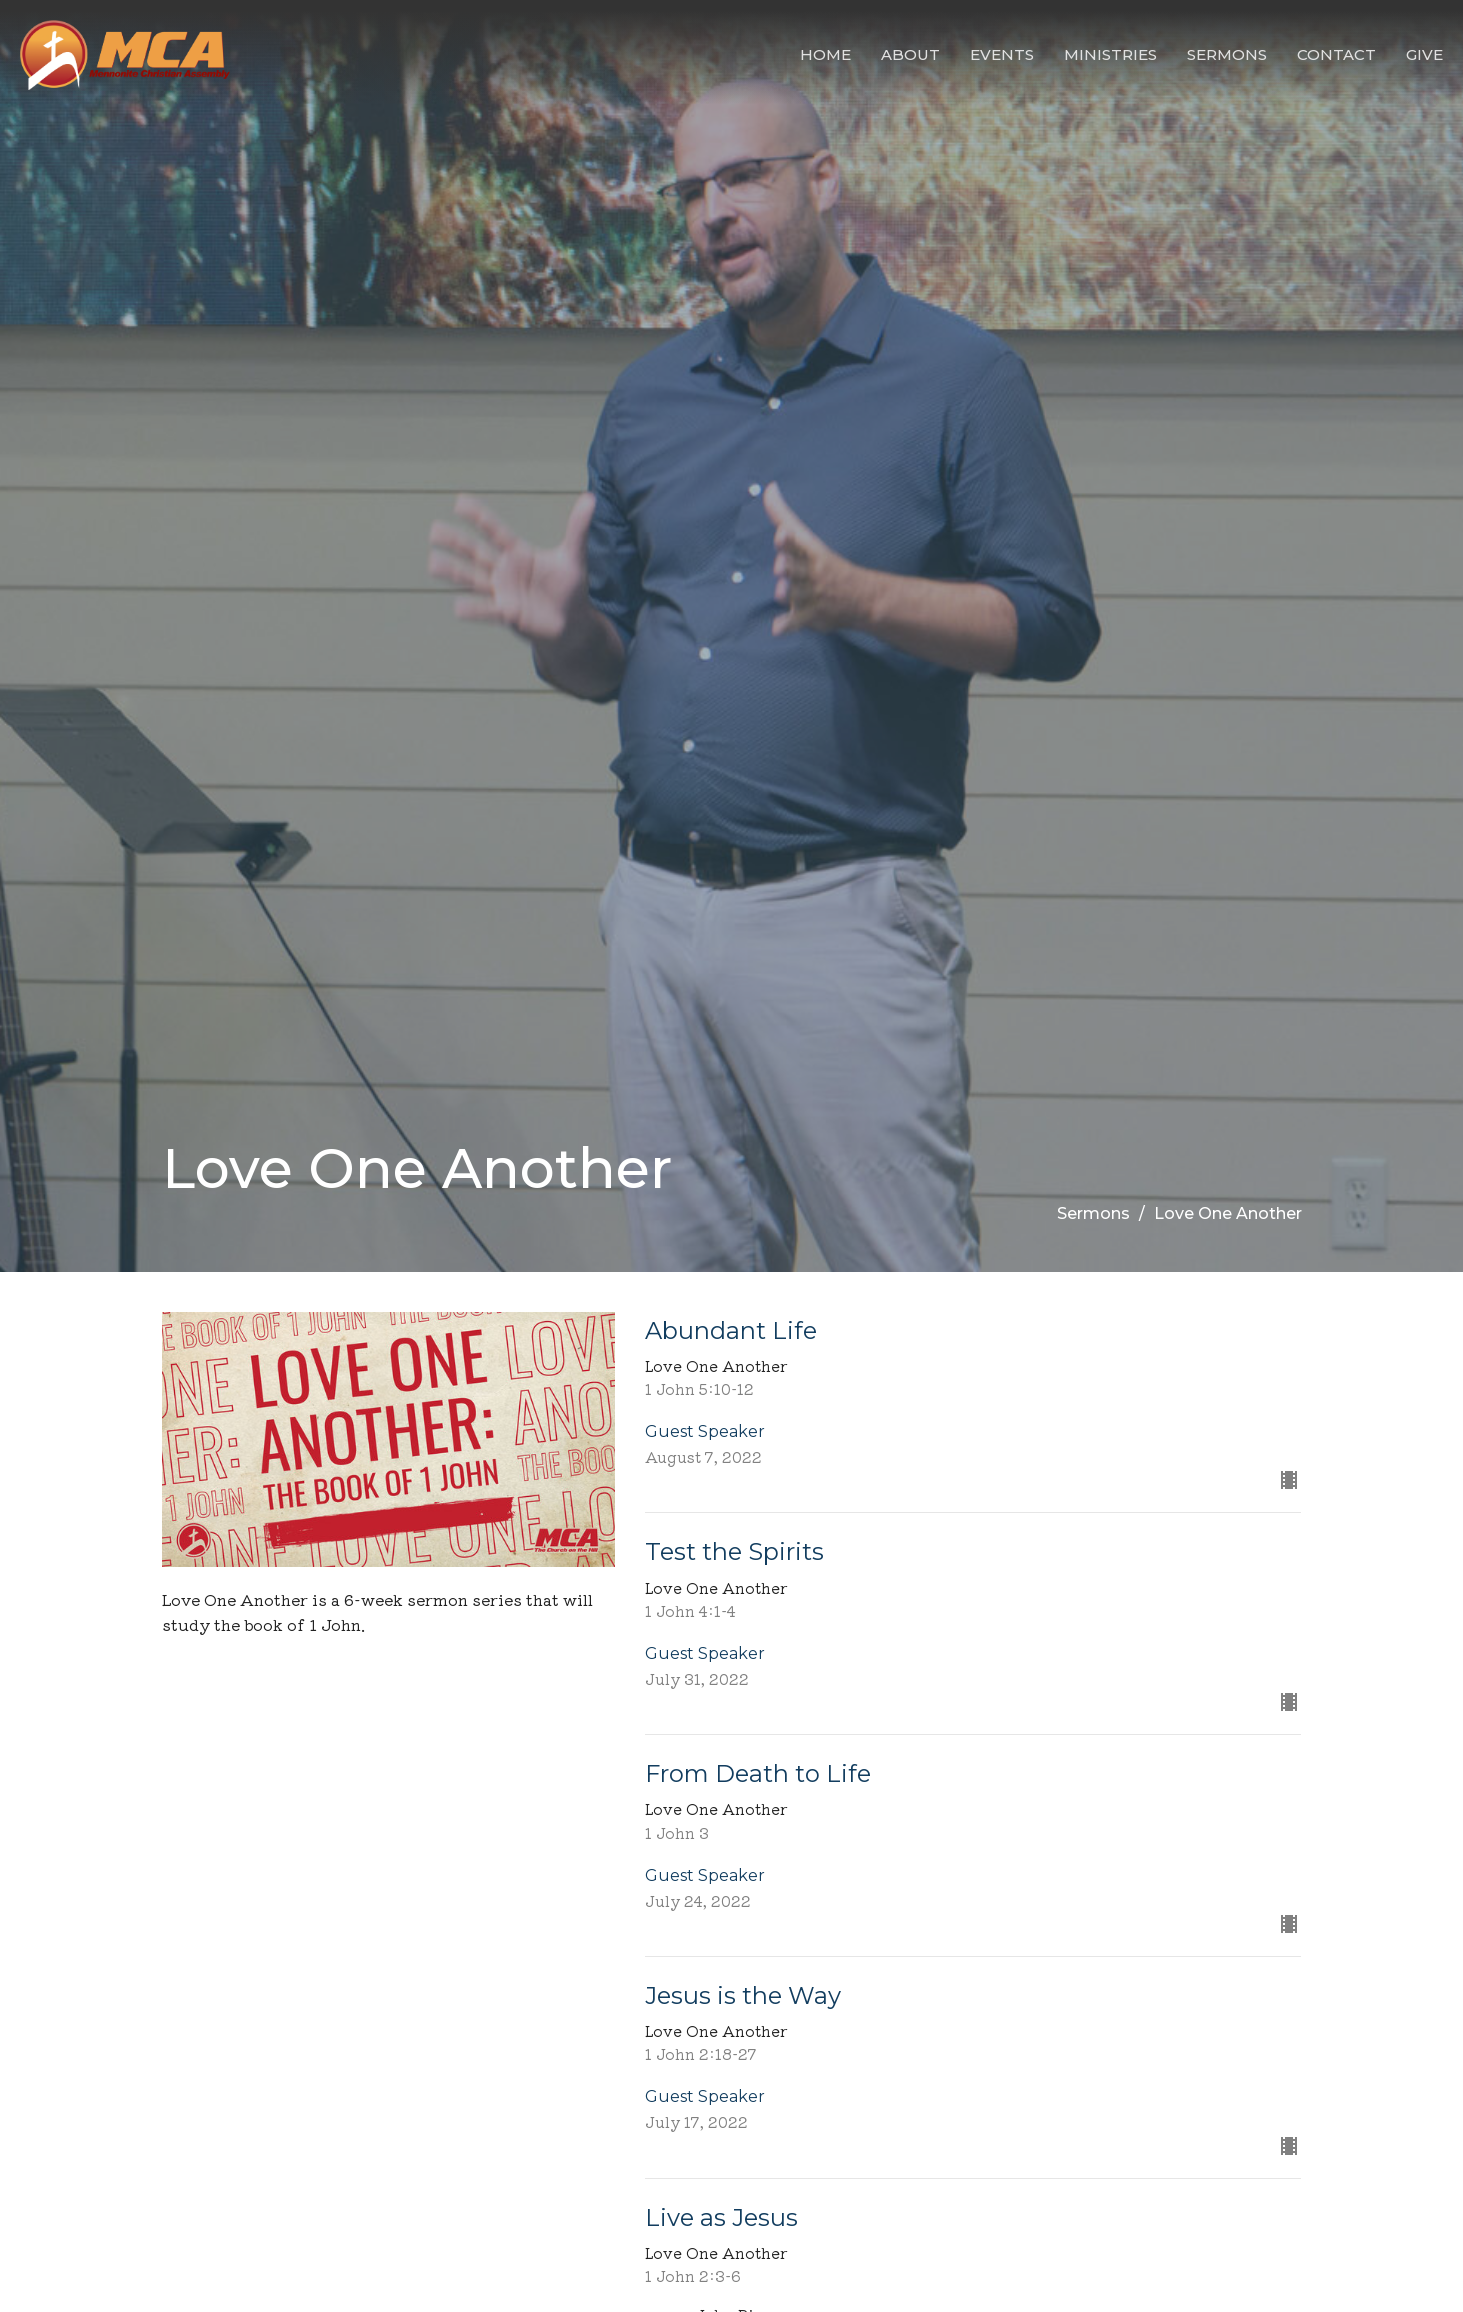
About (910, 54)
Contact (1336, 54)
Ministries (1110, 54)
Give (1424, 54)
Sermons (1227, 54)
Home (825, 54)
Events (1002, 54)
